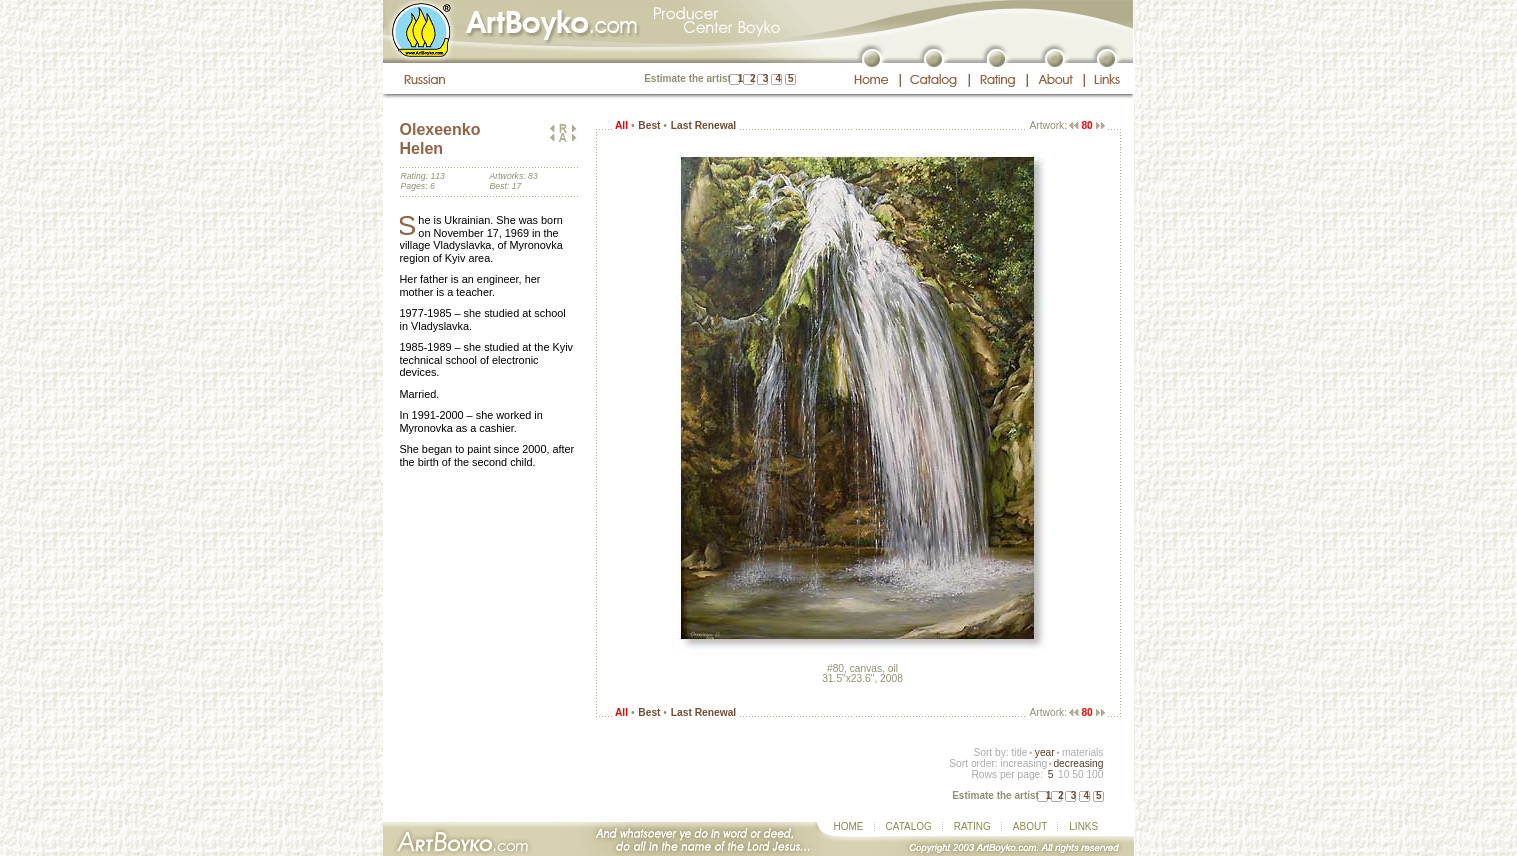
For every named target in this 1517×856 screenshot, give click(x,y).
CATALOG (909, 826)
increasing (1023, 763)
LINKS (1083, 826)
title (1020, 752)
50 (1077, 774)
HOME (849, 826)
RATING (972, 826)
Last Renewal (703, 125)
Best (649, 125)
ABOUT (1030, 826)
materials (1083, 752)
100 (1094, 774)
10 (1063, 774)
